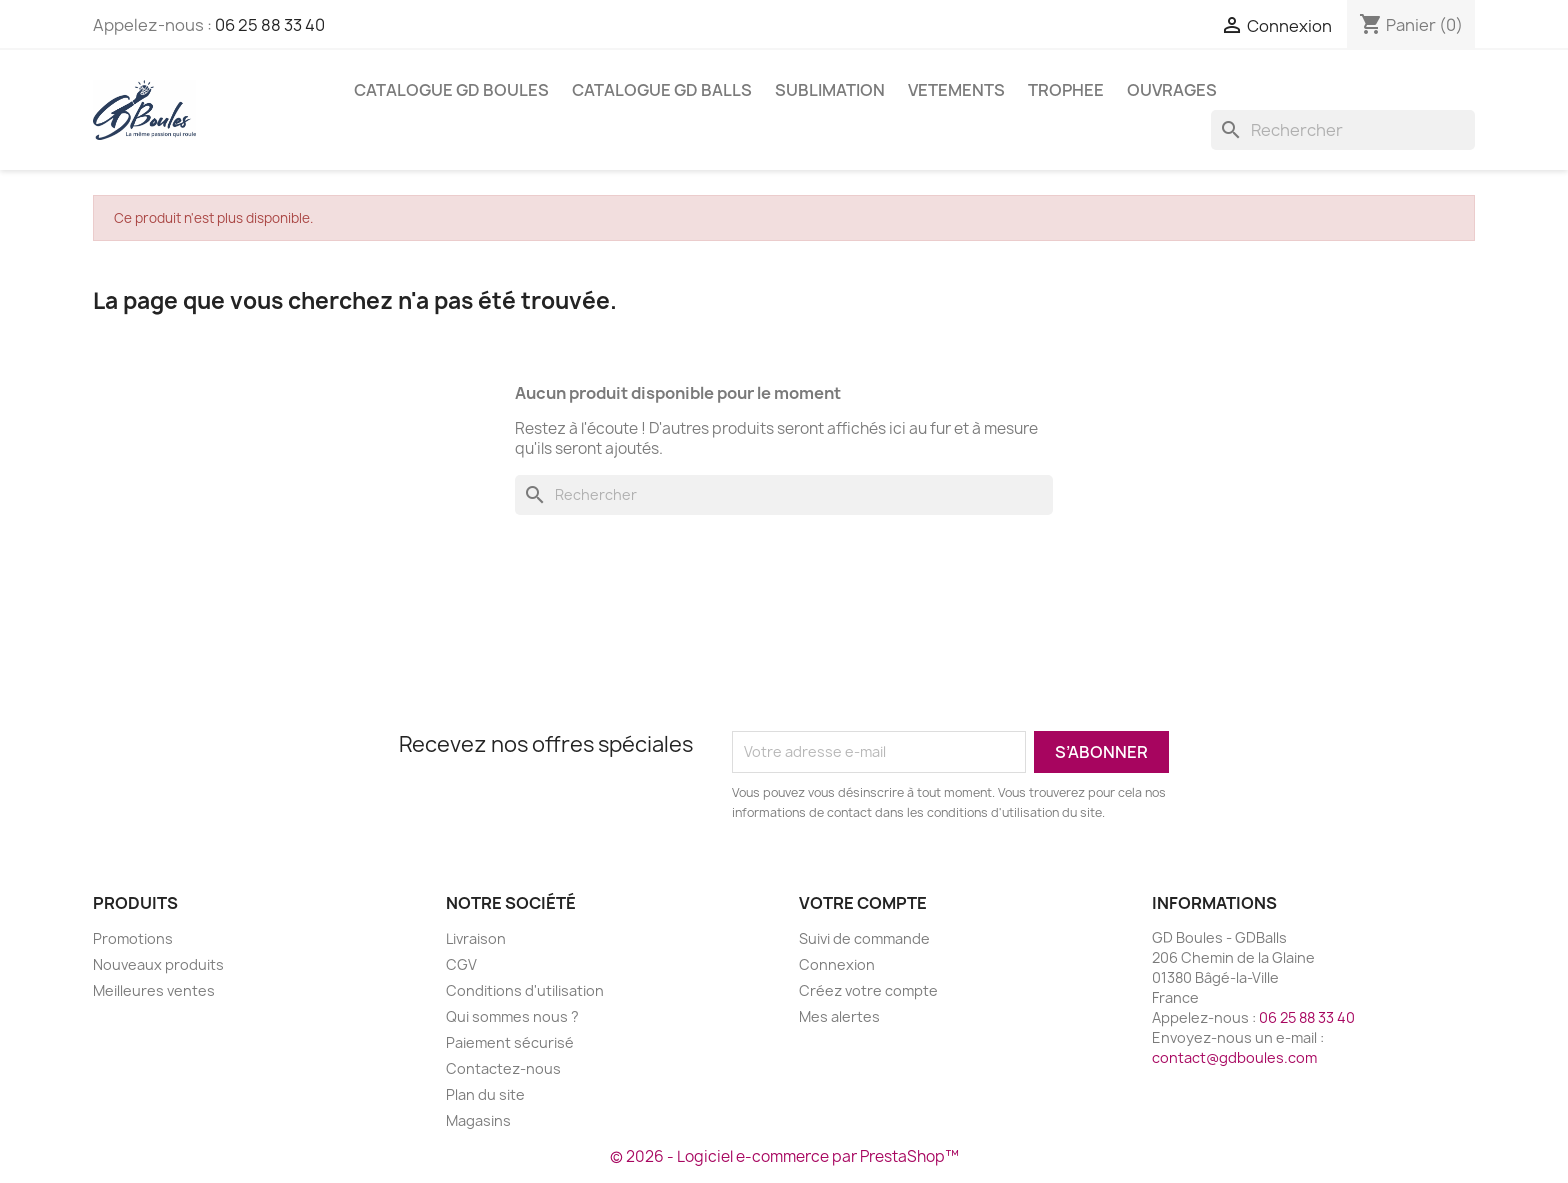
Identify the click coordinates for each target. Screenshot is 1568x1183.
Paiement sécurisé (510, 1042)
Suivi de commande (864, 938)
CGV (461, 964)
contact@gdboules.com (1234, 1057)
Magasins (478, 1120)
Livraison (476, 938)
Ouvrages (1172, 90)
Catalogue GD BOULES (451, 90)
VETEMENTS (956, 90)
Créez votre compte (868, 990)
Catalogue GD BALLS (662, 90)
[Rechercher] (1343, 130)
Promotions (133, 938)
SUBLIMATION (830, 90)
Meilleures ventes (154, 990)
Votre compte (863, 903)
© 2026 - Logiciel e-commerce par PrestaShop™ (784, 1156)
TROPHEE (1066, 90)
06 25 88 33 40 (270, 25)
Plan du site (485, 1094)
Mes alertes (839, 1016)
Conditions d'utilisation (525, 990)
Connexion (837, 964)
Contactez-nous (503, 1068)
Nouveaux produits (158, 964)
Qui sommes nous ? (512, 1016)
